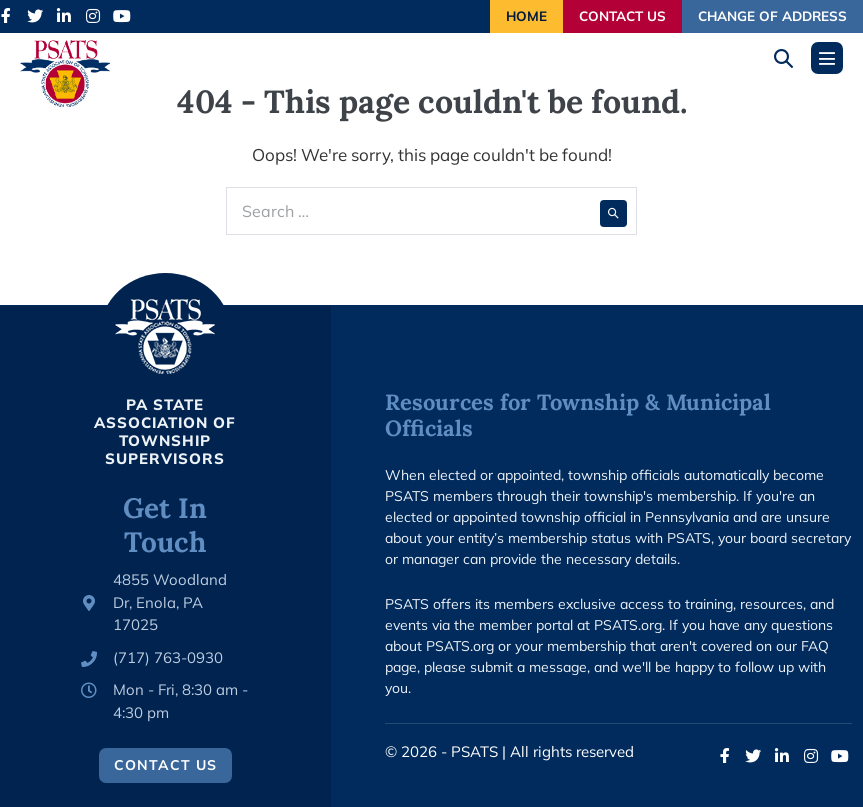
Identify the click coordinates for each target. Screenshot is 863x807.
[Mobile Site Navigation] (827, 58)
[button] (790, 58)
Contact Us (622, 15)
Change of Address (772, 15)
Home (526, 15)
